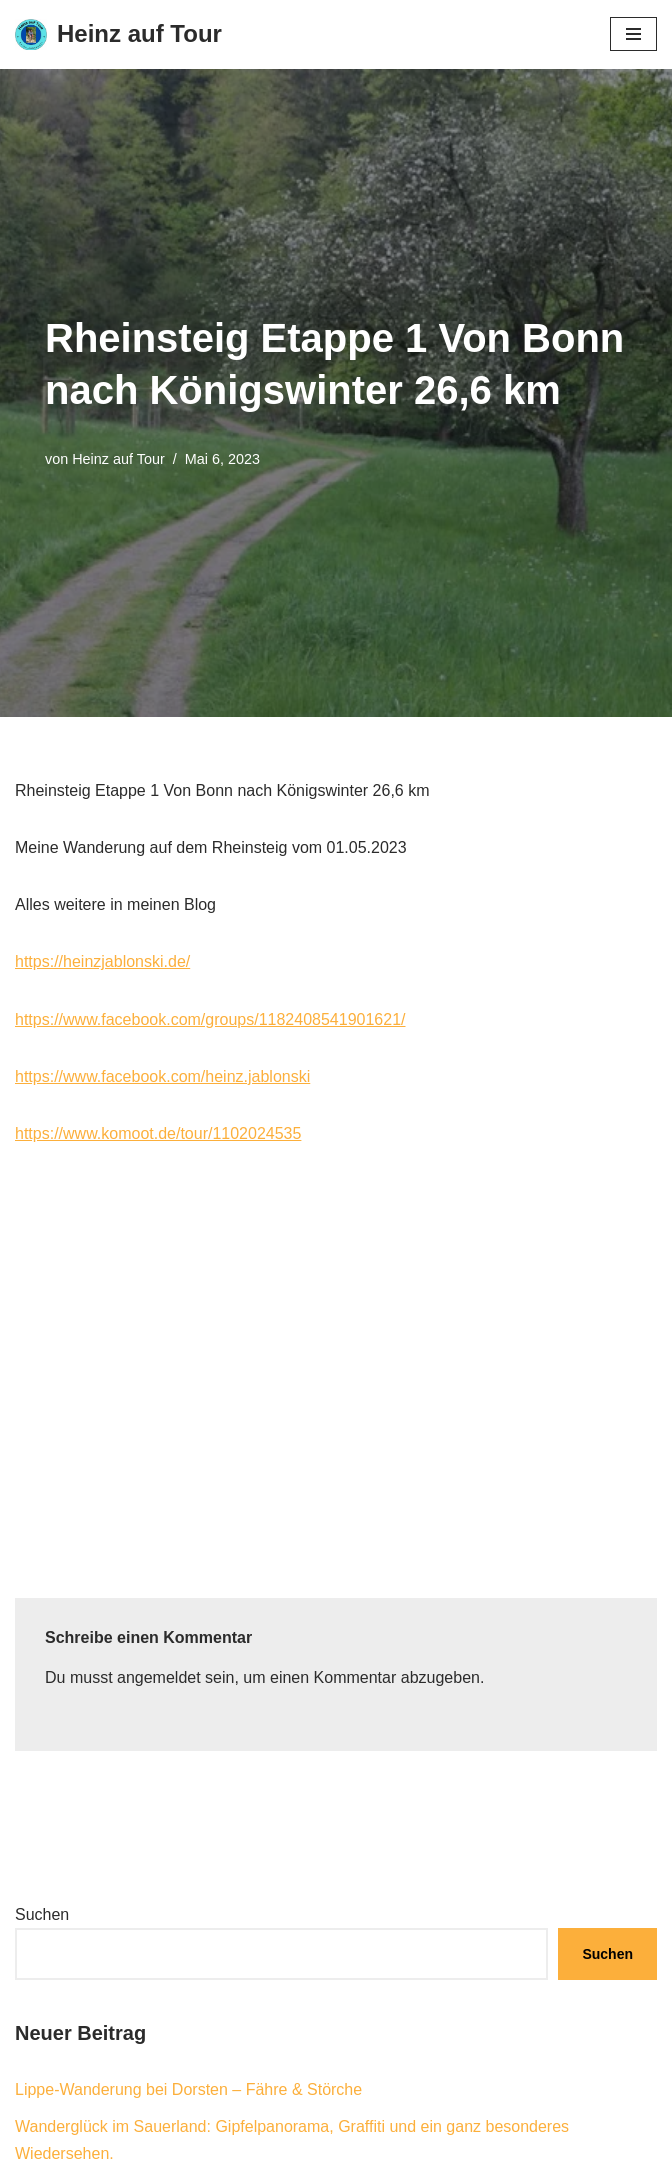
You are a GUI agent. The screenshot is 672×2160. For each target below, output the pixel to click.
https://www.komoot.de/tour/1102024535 (158, 1133)
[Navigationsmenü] (633, 34)
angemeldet (159, 1677)
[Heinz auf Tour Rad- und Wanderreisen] (118, 34)
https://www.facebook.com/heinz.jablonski (162, 1076)
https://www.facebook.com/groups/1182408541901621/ (210, 1019)
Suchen (42, 1914)
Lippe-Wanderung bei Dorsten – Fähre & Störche (188, 2089)
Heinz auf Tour (118, 459)
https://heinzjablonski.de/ (102, 961)
